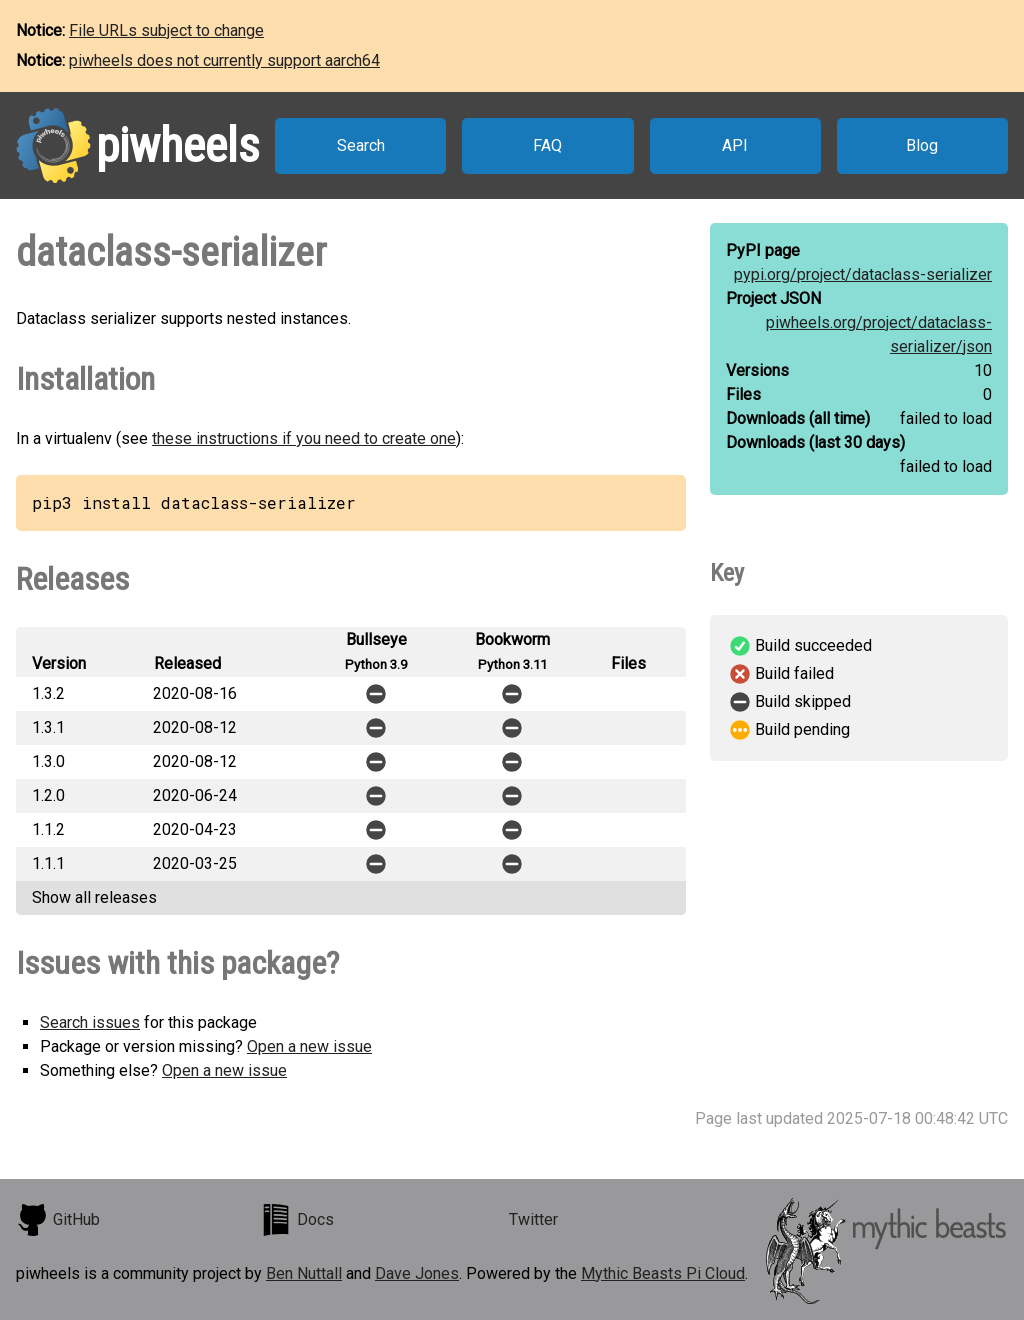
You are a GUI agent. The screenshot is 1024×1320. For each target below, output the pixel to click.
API (735, 145)
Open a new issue (309, 1046)
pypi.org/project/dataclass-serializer (863, 274)
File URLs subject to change (166, 30)
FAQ (547, 145)
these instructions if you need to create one (304, 438)
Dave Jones (417, 1273)
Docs (297, 1220)
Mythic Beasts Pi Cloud (663, 1273)
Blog (922, 145)
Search (361, 145)
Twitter (533, 1219)
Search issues (90, 1022)
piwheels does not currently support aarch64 (224, 60)
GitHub (58, 1220)
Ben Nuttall (304, 1273)
